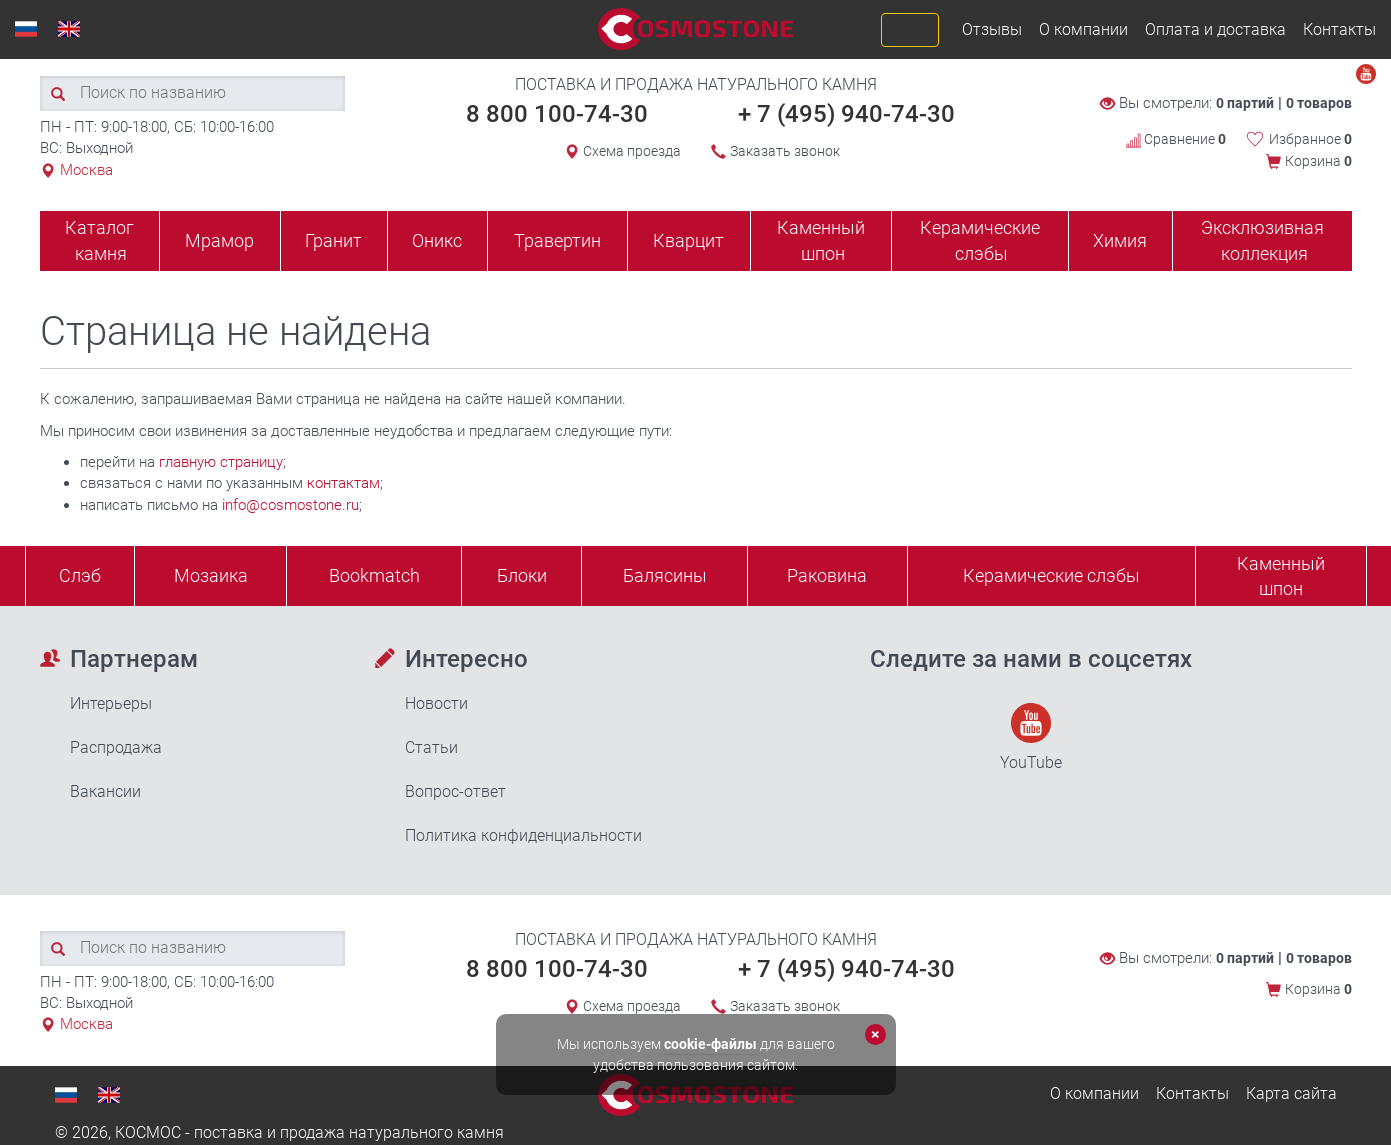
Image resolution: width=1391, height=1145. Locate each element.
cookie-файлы (710, 1044)
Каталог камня (99, 240)
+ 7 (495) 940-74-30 (846, 114)
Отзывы (992, 29)
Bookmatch (374, 575)
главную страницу (221, 462)
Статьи (431, 747)
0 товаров (1319, 103)
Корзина (1318, 161)
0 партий (1245, 103)
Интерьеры (111, 703)
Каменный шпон (821, 240)
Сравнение (1176, 139)
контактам (343, 483)
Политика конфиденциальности (523, 835)
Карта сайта (1291, 1093)
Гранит (333, 240)
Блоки (522, 575)
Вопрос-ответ (455, 791)
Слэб (80, 575)
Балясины (665, 575)
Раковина (827, 575)
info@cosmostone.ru (290, 505)
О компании (1083, 29)
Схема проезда (632, 151)
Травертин (557, 240)
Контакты (1339, 29)
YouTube (1031, 737)
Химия (1120, 240)
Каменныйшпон (1281, 576)
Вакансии (105, 791)
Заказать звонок (785, 151)
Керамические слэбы (980, 240)
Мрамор (219, 240)
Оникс (437, 240)
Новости (436, 703)
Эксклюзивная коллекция (1262, 240)
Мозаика (211, 575)
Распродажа (116, 747)
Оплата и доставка (1215, 29)
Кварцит (688, 240)
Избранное (1310, 139)
